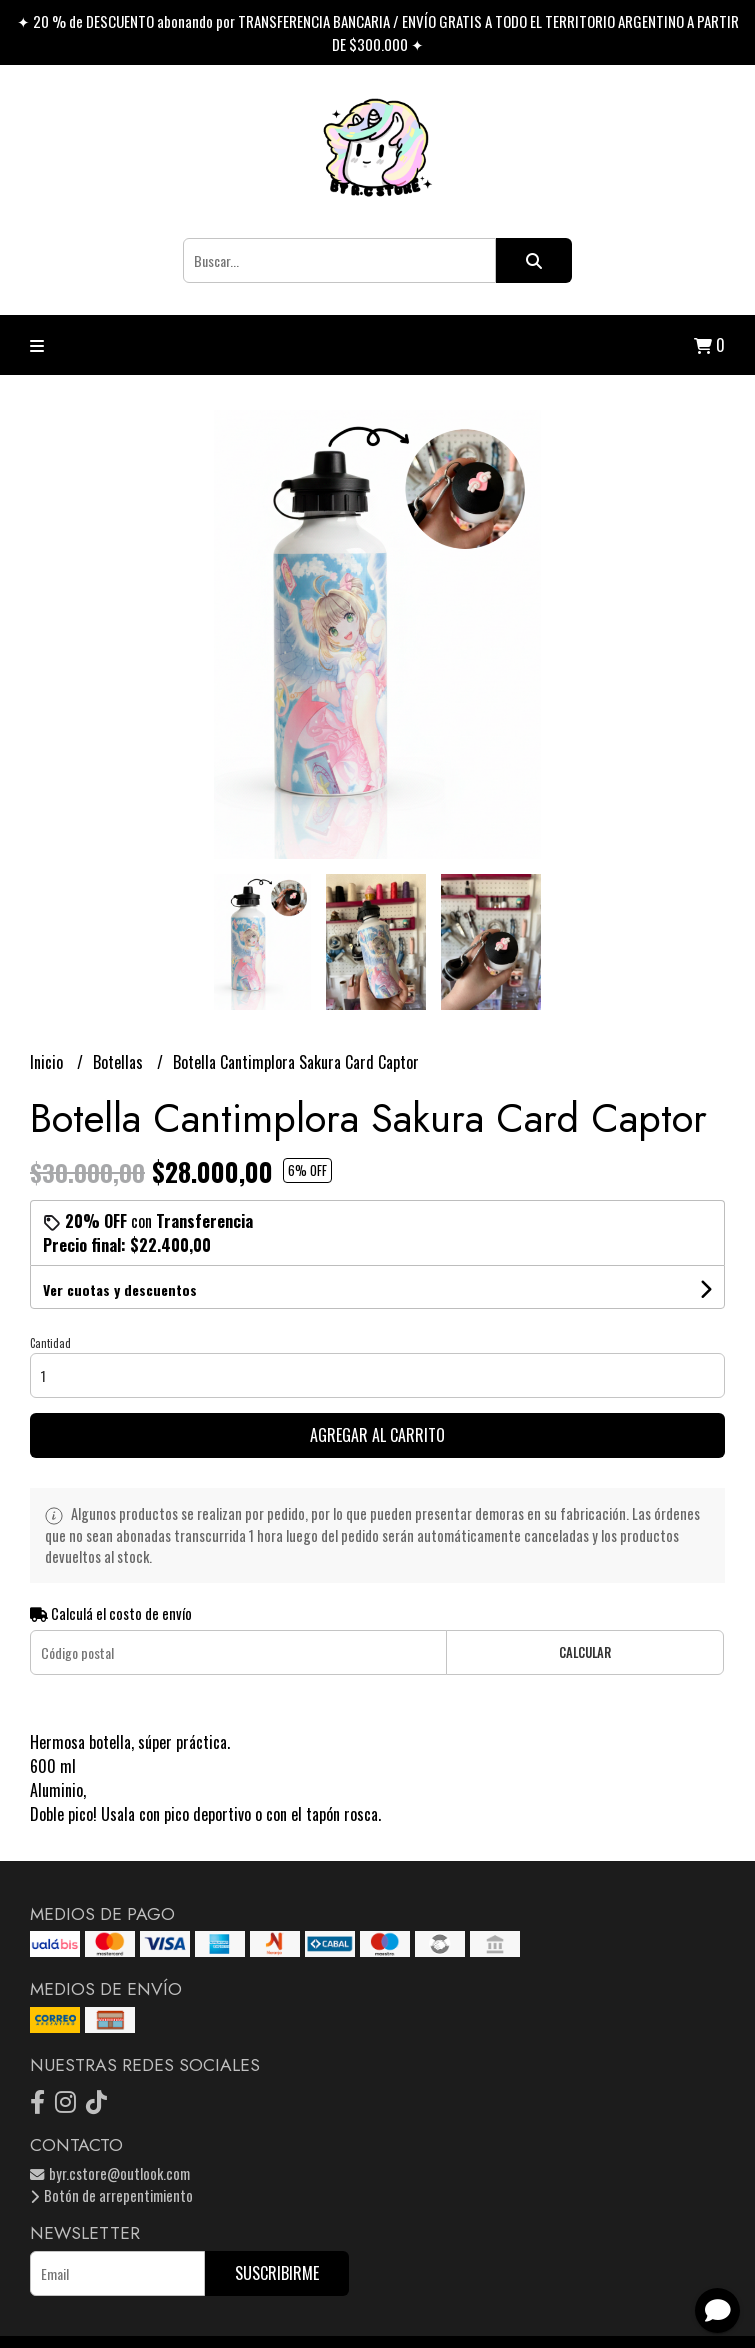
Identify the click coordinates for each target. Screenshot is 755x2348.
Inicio (48, 1062)
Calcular (585, 1652)
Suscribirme (277, 2273)
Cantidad (50, 1343)
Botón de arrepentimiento (111, 2195)
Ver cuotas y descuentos (120, 1289)
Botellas (120, 1062)
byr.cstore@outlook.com (110, 2173)
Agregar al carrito (377, 1435)
